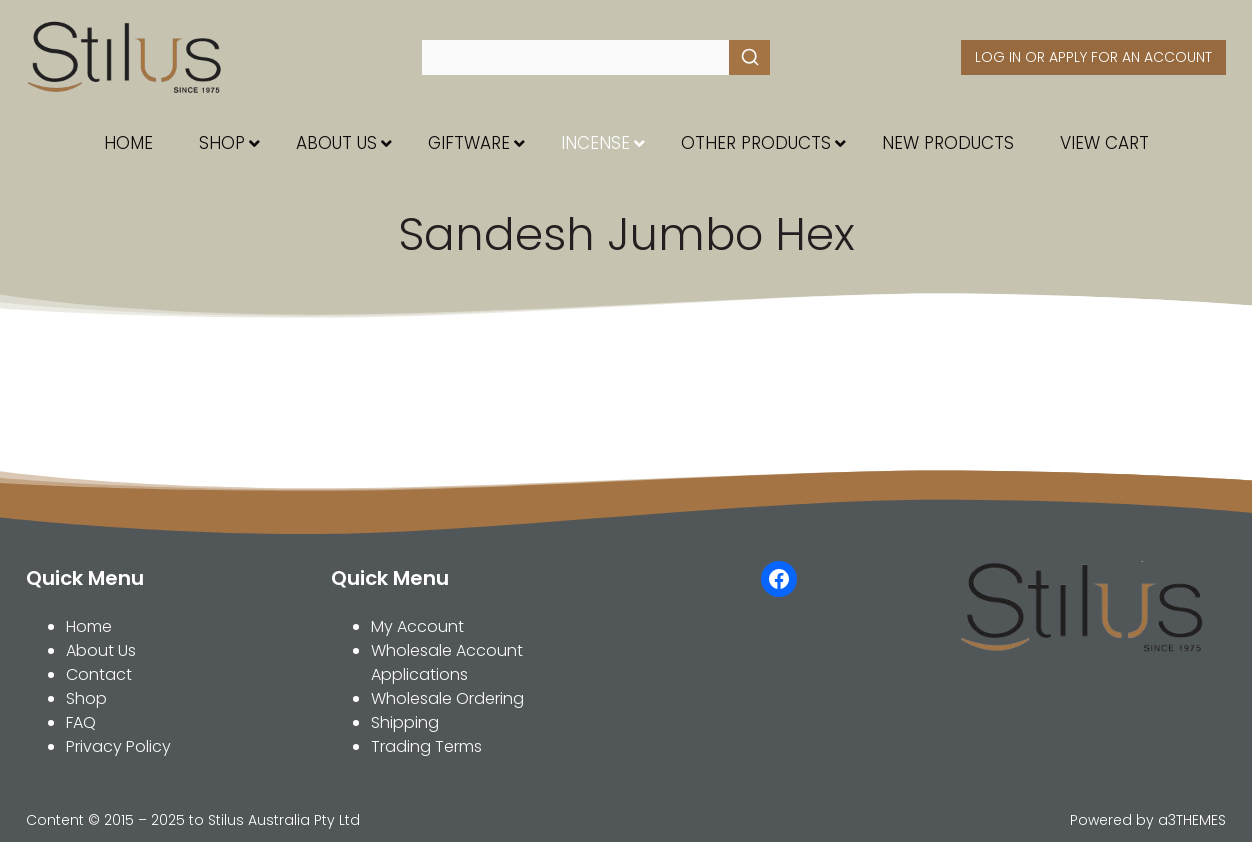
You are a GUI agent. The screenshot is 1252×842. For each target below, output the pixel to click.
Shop (86, 698)
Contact (99, 674)
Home (89, 626)
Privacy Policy (118, 746)
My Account (417, 626)
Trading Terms (426, 746)
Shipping (405, 722)
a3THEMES (1192, 820)
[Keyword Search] (575, 57)
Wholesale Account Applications (447, 662)
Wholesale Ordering (447, 698)
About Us (101, 650)
